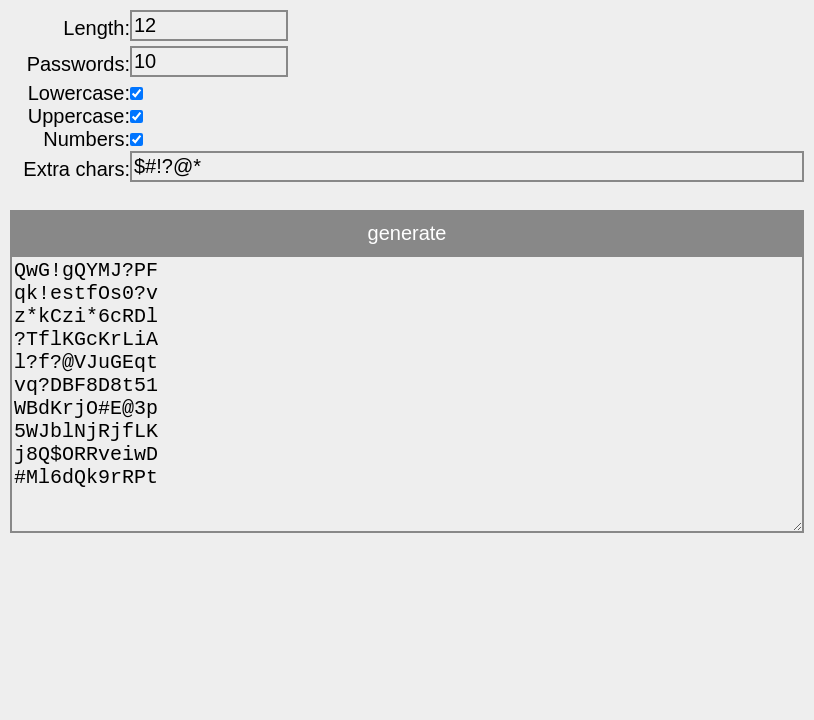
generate (407, 233)
